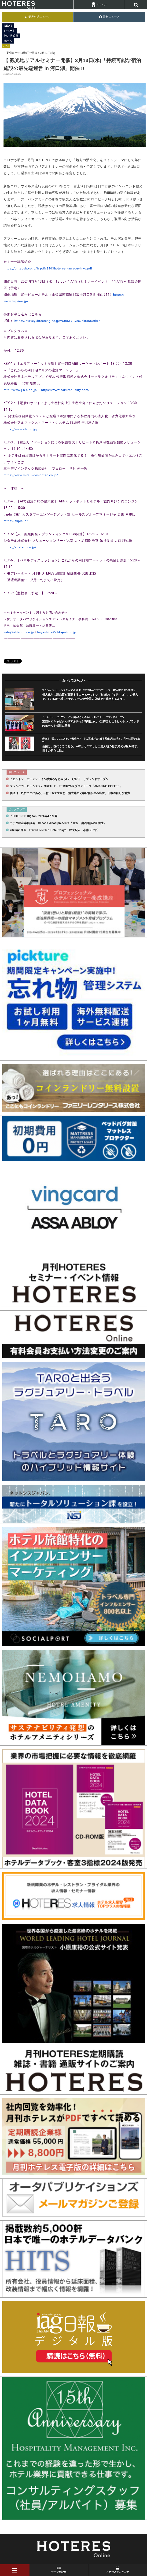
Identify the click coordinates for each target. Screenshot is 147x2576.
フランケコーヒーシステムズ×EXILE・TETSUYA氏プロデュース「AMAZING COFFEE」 (89, 690)
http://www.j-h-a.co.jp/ (21, 390)
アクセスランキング (117, 2571)
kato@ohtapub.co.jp (19, 632)
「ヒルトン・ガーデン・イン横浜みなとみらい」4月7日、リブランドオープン (83, 717)
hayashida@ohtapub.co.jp (56, 632)
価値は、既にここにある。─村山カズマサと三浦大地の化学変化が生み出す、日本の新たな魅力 (70, 793)
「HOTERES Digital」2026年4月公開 (33, 816)
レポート (9, 30)
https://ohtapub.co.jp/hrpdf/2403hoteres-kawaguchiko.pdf (48, 268)
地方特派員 (11, 35)
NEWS (8, 25)
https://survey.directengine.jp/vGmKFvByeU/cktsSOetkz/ (57, 321)
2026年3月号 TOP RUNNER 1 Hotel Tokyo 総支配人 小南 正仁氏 (54, 830)
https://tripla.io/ (16, 521)
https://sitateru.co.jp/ (20, 547)
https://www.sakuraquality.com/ (65, 390)
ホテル (8, 40)
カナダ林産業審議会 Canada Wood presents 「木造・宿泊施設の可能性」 (58, 823)
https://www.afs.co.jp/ (21, 429)
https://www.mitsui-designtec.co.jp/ (31, 475)
